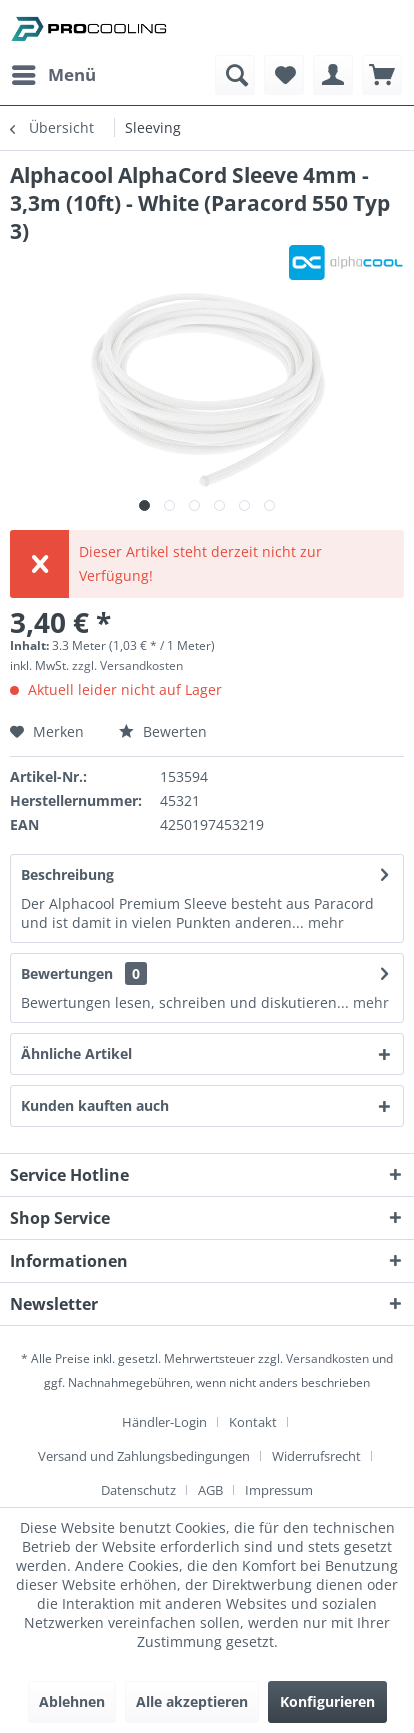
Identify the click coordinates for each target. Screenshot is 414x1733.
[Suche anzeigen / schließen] (235, 75)
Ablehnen (72, 1701)
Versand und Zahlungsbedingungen (144, 1456)
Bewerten (163, 731)
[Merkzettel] (284, 75)
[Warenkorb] (382, 75)
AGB (210, 1490)
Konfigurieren (327, 1701)
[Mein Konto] (333, 75)
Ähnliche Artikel (76, 1053)
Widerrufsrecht (316, 1456)
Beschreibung (67, 874)
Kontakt (253, 1422)
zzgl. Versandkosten (127, 665)
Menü (54, 72)
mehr (324, 922)
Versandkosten (327, 1358)
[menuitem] (53, 75)
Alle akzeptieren (192, 1701)
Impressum (279, 1490)
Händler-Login (164, 1422)
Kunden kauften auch (95, 1105)
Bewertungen (67, 973)
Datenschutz (138, 1490)
